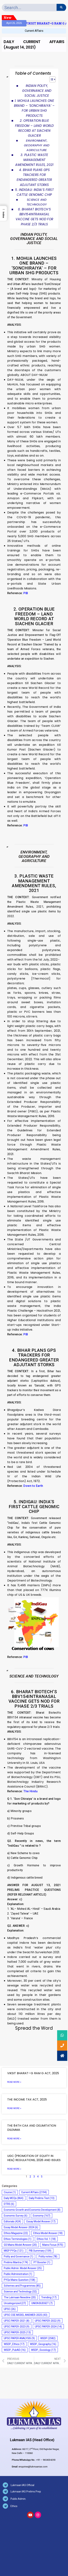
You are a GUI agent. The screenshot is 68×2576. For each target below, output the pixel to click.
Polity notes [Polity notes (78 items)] (48, 2256)
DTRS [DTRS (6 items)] (9, 2203)
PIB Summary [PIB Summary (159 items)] (40, 2250)
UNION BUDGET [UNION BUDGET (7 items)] (42, 2303)
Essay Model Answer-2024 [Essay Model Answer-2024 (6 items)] (21, 2227)
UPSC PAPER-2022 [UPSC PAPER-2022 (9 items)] (47, 2320)
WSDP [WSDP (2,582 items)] (47, 2338)
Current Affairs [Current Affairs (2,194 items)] (34, 2192)
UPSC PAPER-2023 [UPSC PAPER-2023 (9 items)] (16, 2326)
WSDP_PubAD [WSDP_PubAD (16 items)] (15, 2349)
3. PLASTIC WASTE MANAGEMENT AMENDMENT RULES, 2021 (34, 160)
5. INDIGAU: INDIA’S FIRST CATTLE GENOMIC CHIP (34, 192)
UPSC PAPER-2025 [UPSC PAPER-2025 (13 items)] (17, 2332)
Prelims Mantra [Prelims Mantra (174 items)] (16, 2262)
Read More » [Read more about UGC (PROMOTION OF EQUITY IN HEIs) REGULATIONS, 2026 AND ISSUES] (14, 2169)
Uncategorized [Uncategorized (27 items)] (15, 2303)
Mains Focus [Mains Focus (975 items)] (52, 2244)
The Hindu (30, 1791)
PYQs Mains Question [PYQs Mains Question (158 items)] (19, 2279)
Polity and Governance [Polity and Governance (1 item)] (18, 2256)
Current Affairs (34, 30)
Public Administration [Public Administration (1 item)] (18, 2274)
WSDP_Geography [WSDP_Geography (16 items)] (43, 2344)
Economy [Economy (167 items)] (41, 2215)
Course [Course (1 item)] (10, 2192)
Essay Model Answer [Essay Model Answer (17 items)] (40, 2221)
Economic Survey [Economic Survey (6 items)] (15, 2215)
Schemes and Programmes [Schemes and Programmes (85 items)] (22, 2285)
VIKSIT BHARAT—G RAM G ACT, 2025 (33, 2073)
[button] (51, 79)
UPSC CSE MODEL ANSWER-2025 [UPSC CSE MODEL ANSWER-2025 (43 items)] (25, 2314)
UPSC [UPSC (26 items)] (10, 2309)
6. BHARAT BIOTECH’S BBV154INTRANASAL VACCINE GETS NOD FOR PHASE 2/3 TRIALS (34, 216)
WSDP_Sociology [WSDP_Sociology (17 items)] (43, 2349)
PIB (25, 593)
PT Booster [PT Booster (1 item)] (42, 2262)
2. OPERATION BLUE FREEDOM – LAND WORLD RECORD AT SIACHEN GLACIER (34, 128)
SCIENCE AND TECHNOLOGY (37, 202)
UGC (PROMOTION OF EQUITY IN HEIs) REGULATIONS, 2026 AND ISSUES (34, 2158)
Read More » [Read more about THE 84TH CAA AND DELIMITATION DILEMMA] (14, 2138)
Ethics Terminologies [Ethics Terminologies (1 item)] (17, 2239)
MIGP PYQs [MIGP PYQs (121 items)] (13, 2250)
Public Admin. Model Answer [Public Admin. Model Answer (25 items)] (23, 2268)
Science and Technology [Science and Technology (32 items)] (20, 2291)
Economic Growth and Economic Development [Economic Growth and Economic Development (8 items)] (32, 2209)
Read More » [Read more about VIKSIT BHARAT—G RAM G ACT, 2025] (14, 2082)
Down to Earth (33, 1486)
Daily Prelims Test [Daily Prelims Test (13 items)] (41, 2198)
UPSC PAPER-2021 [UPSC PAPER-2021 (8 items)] (16, 2320)
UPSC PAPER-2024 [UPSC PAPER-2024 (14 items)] (48, 2326)
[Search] (61, 7)
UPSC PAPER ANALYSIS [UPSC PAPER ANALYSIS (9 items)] (19, 2338)
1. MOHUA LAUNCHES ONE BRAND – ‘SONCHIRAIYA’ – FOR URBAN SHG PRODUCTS (34, 108)
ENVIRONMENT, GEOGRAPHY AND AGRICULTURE (36, 145)
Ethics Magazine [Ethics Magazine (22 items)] (16, 2233)
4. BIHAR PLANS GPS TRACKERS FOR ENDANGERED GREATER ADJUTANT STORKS (34, 177)
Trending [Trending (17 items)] (49, 2297)
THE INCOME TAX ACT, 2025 (27, 2099)
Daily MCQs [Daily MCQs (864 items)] (13, 2198)
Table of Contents (33, 73)
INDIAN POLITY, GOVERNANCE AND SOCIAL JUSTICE (36, 91)
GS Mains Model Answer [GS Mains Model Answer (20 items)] (20, 2244)
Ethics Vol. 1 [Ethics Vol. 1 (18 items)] (46, 2239)
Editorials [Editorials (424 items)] (12, 2221)
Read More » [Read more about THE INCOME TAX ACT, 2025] (14, 2108)
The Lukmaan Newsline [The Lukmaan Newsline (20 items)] (20, 2297)
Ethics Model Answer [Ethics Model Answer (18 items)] (48, 2233)
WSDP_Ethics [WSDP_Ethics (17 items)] (14, 2344)
